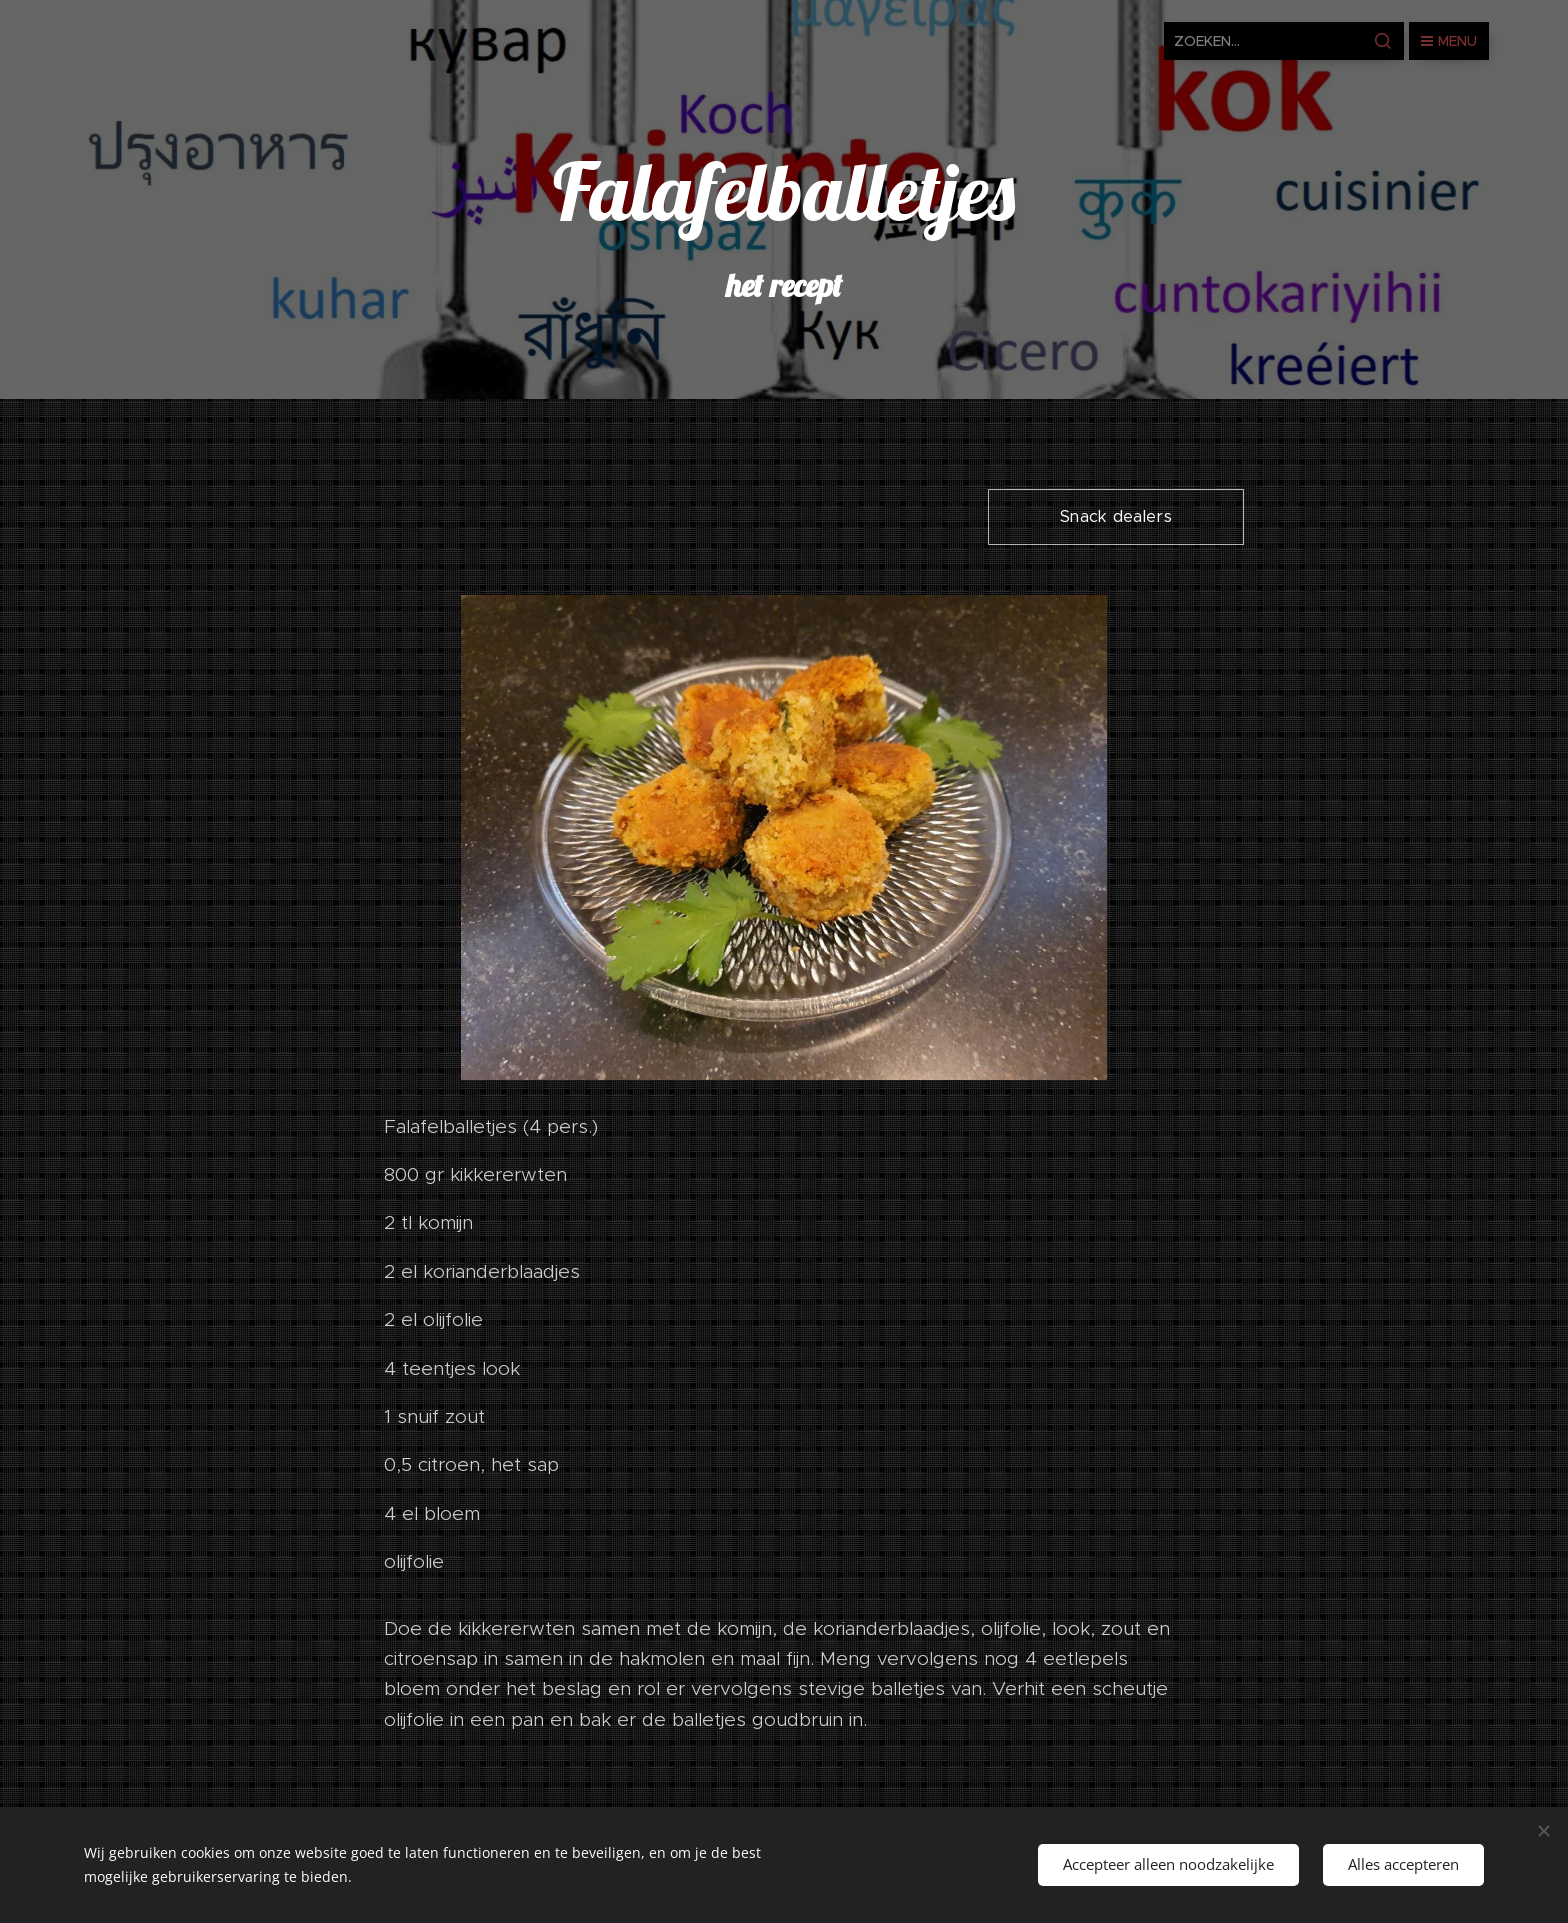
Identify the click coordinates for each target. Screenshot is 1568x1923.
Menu (1449, 41)
